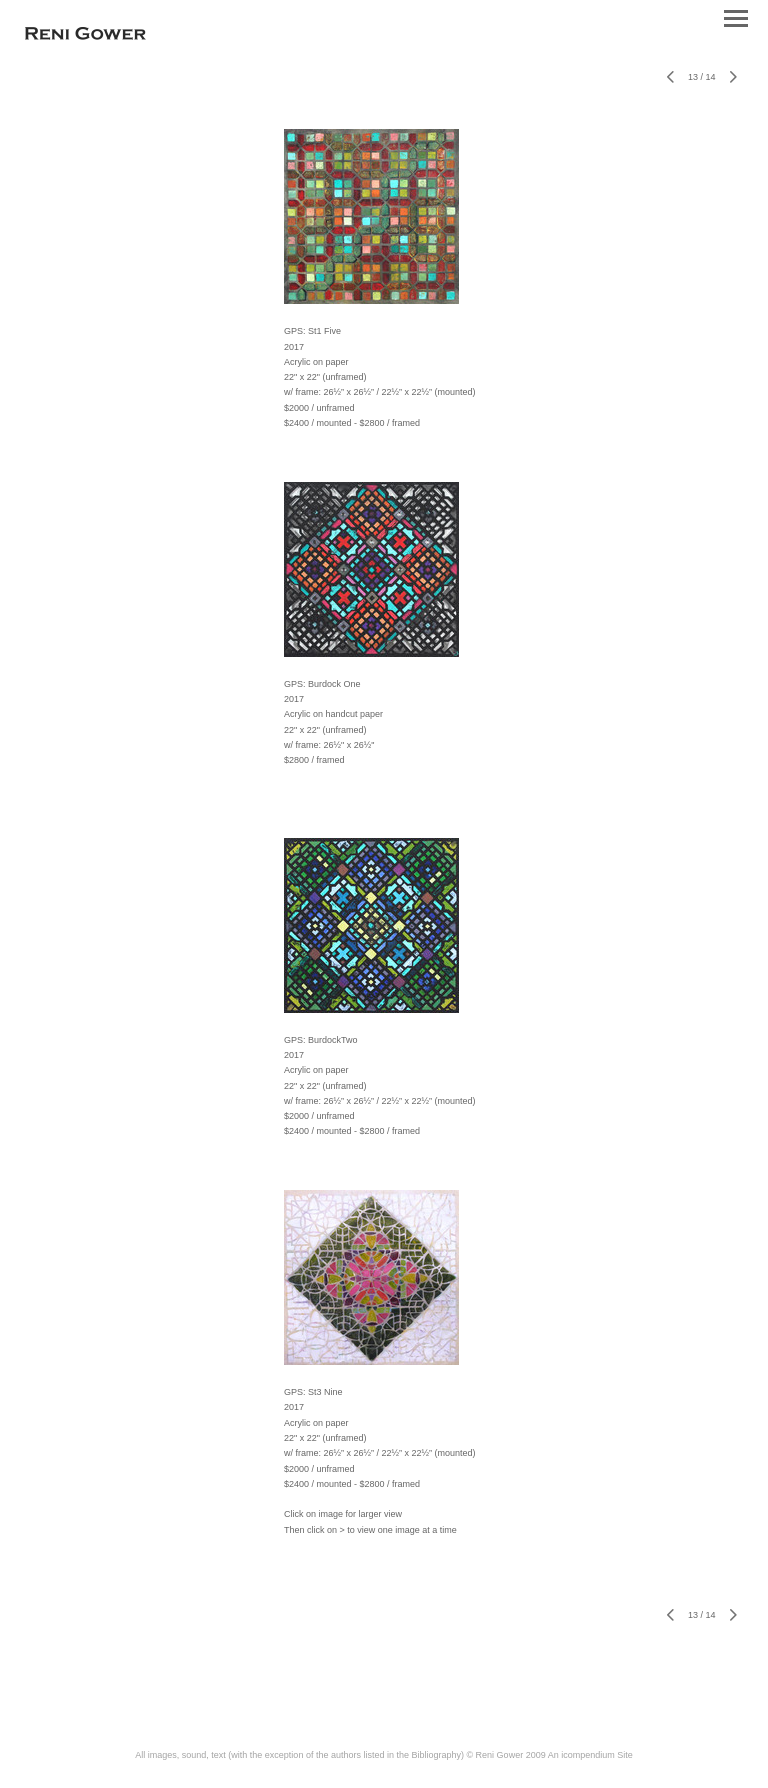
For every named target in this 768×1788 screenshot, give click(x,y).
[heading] (85, 36)
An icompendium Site (590, 1755)
